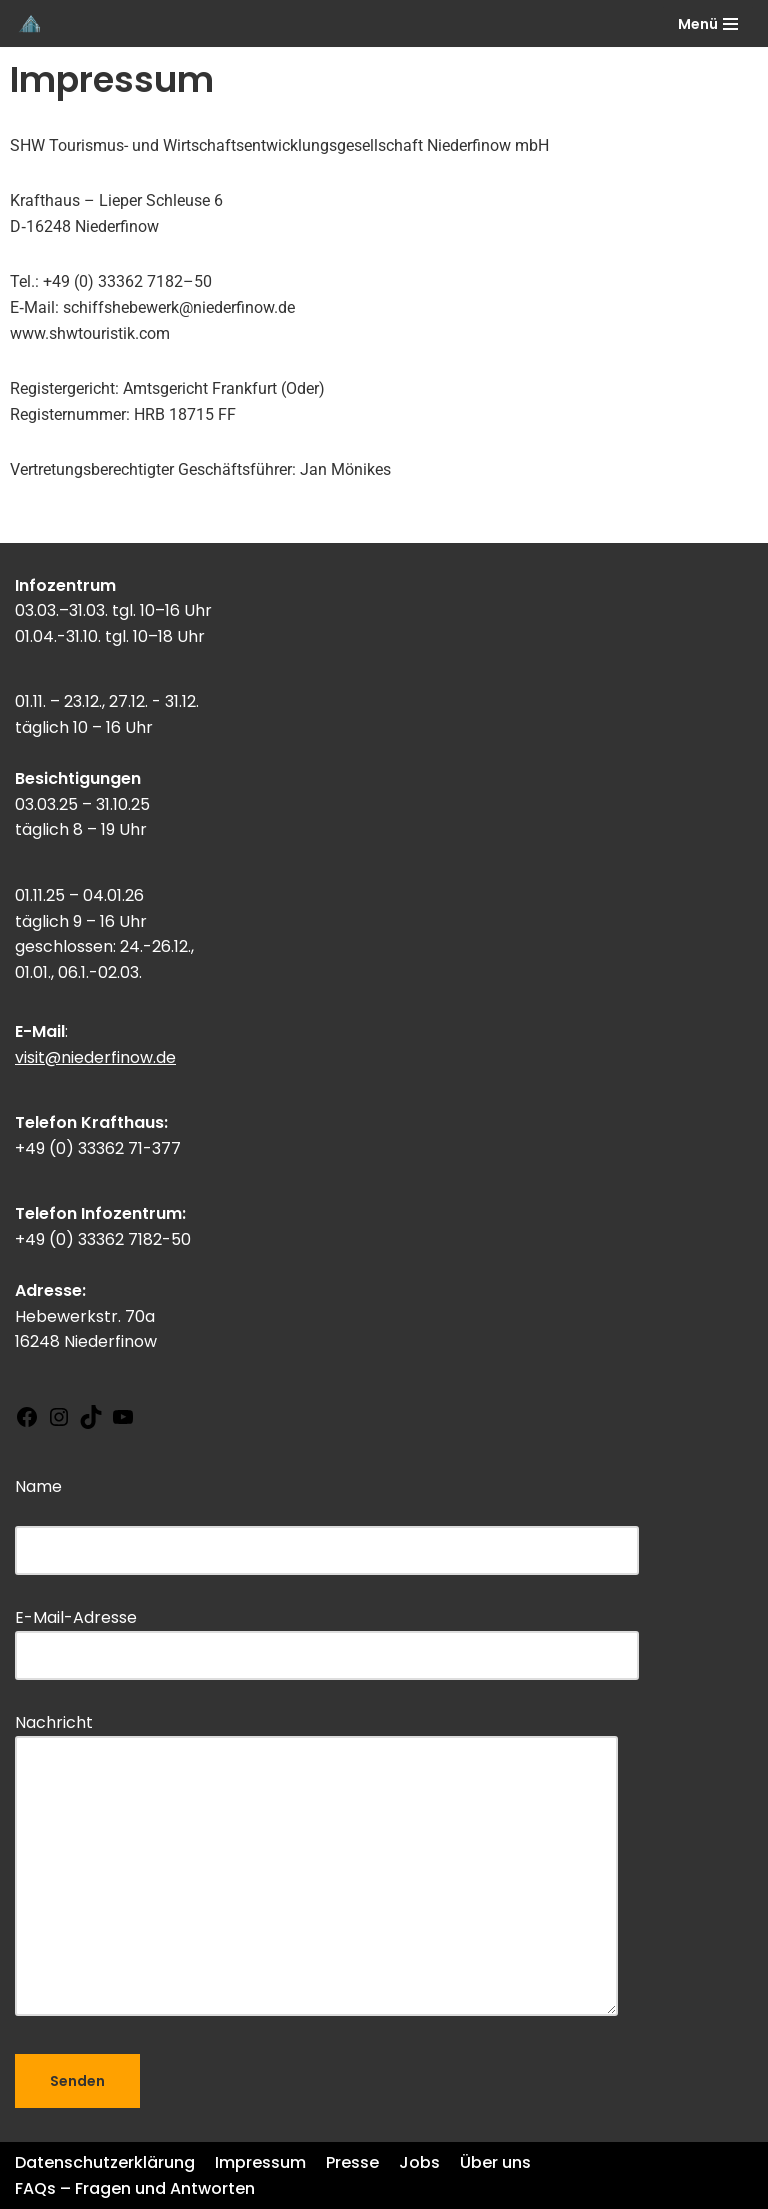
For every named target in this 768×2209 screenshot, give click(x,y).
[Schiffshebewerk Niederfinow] (31, 23)
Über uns (495, 2162)
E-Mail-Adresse (327, 1636)
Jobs (419, 2162)
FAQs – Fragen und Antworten (135, 2188)
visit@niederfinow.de (95, 1057)
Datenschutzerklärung (105, 2162)
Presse (352, 2162)
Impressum (260, 2162)
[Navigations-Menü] (708, 24)
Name (327, 1518)
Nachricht (316, 1866)
